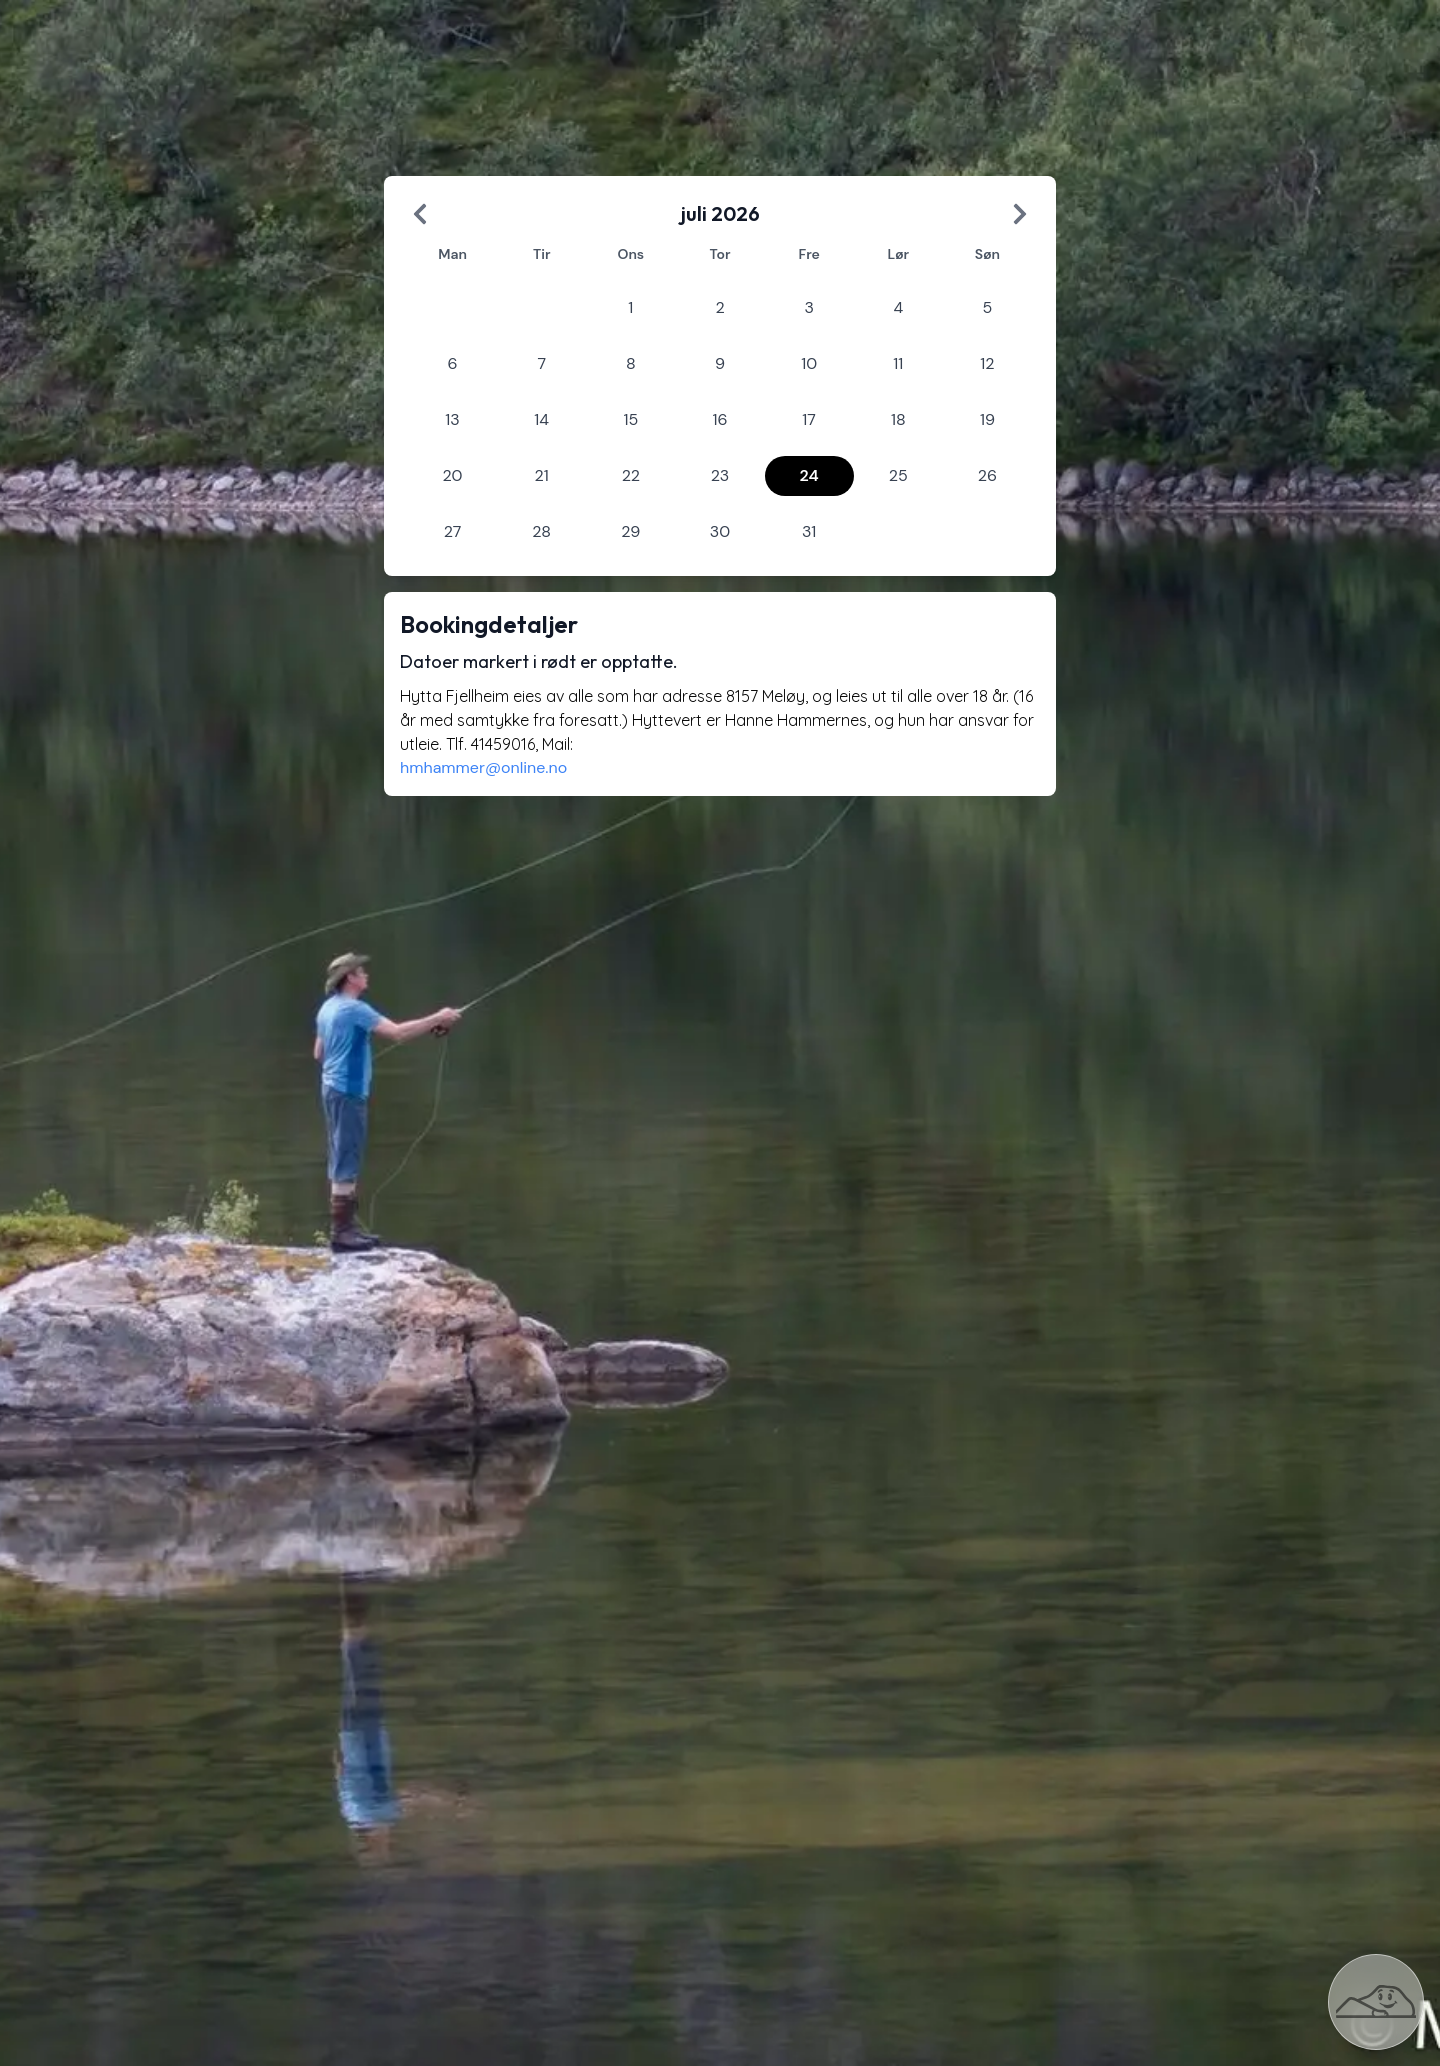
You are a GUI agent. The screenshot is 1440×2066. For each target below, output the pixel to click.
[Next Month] (1020, 214)
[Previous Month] (420, 214)
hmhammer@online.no (483, 767)
